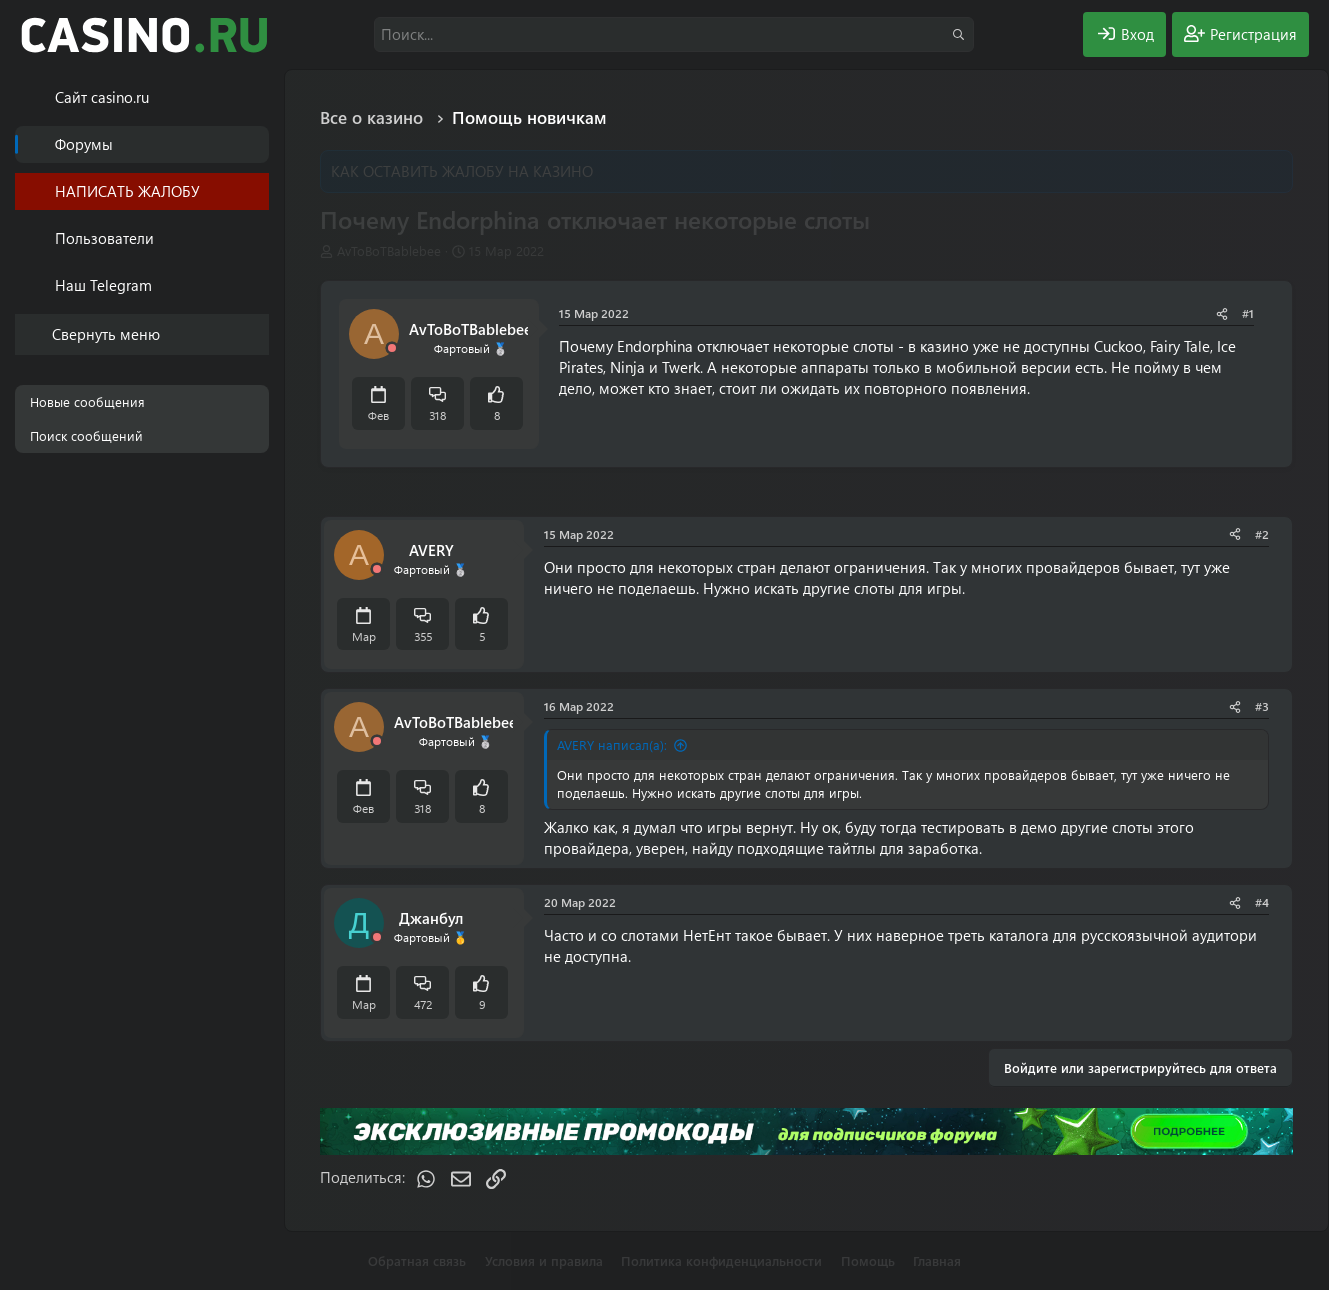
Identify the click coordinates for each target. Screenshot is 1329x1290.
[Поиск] (674, 34)
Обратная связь (417, 1260)
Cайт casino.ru (102, 97)
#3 (1262, 706)
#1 (1248, 313)
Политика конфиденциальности (721, 1260)
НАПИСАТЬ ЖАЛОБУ (127, 191)
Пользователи (104, 238)
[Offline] (392, 348)
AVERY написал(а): (612, 744)
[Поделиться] (1222, 313)
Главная (937, 1260)
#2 (1262, 534)
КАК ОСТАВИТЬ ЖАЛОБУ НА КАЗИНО (462, 171)
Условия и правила (544, 1260)
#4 (1262, 902)
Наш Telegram (103, 285)
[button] (257, 238)
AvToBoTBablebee (389, 250)
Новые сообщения (87, 401)
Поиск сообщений (86, 435)
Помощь (868, 1260)
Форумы (84, 144)
